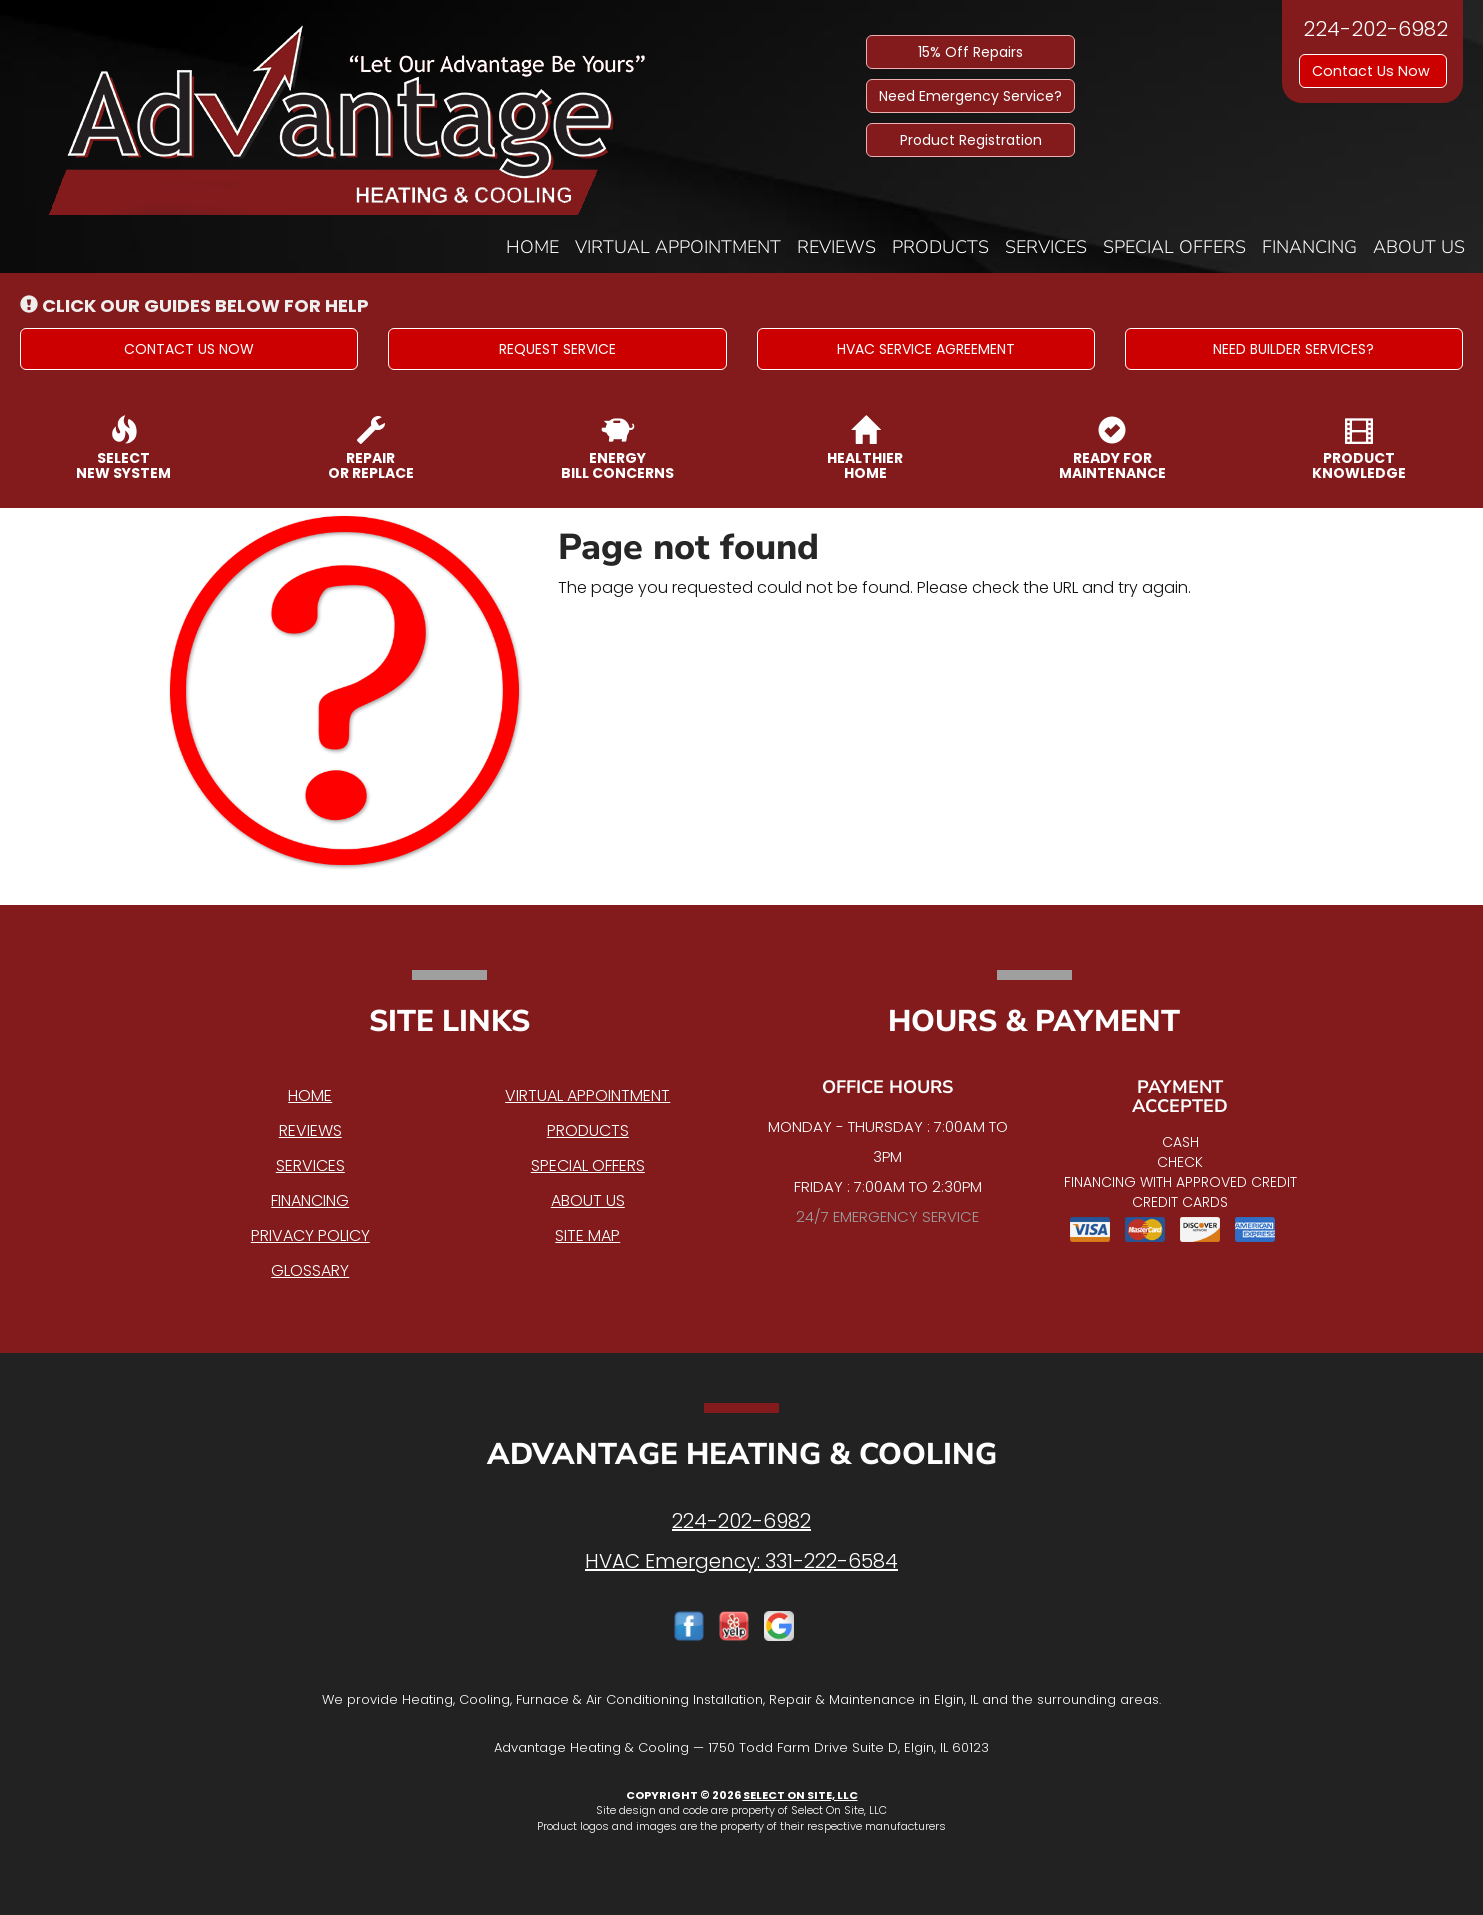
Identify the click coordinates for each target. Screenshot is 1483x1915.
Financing (1309, 247)
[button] (189, 349)
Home (532, 247)
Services (1046, 247)
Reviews (836, 247)
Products (940, 247)
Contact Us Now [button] (1373, 71)
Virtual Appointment (678, 247)
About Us (1419, 247)
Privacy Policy (310, 1235)
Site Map (587, 1235)
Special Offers (1174, 247)
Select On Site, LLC (800, 1795)
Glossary (310, 1270)
